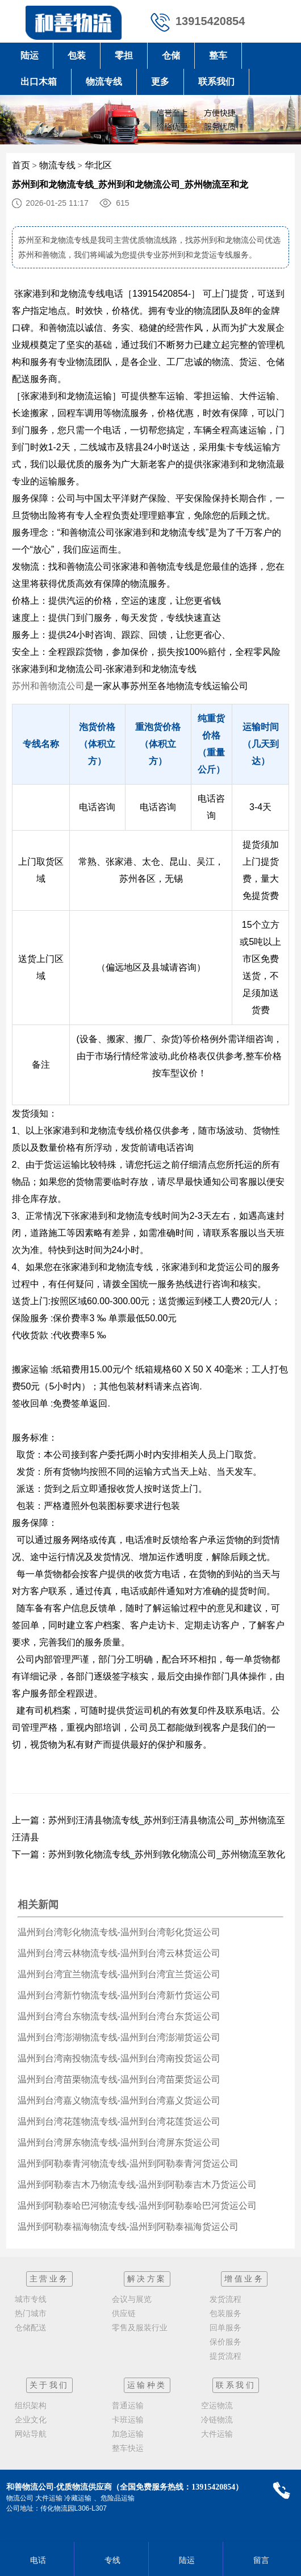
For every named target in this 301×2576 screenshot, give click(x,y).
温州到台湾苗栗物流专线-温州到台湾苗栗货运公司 (119, 2079)
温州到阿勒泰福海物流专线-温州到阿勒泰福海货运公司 (128, 2226)
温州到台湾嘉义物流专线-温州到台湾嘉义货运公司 (119, 2100)
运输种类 (147, 2385)
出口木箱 (38, 81)
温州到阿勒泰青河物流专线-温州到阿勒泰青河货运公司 (128, 2163)
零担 (124, 55)
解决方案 (147, 2278)
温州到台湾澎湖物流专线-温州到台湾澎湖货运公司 (119, 2037)
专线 (111, 2560)
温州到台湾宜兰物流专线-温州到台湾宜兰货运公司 (119, 1974)
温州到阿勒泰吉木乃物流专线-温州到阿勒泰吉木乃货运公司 (137, 2184)
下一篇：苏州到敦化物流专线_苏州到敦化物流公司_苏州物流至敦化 (149, 1854)
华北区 (98, 165)
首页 (21, 165)
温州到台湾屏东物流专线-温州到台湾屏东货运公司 (119, 2142)
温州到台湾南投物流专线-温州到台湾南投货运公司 (119, 2058)
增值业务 (244, 2278)
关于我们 (49, 2385)
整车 (218, 55)
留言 (259, 2560)
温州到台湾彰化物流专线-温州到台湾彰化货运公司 (119, 1932)
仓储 (171, 55)
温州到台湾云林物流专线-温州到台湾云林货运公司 (119, 1953)
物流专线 (104, 81)
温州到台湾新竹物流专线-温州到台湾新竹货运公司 (119, 1995)
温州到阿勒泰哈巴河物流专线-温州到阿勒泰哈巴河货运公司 (137, 2205)
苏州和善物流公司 (48, 686)
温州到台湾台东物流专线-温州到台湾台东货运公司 (119, 2016)
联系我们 (216, 81)
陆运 (29, 55)
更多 (160, 81)
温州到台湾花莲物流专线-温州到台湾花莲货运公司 (119, 2121)
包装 (77, 55)
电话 (36, 2560)
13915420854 (210, 21)
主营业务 (49, 2278)
